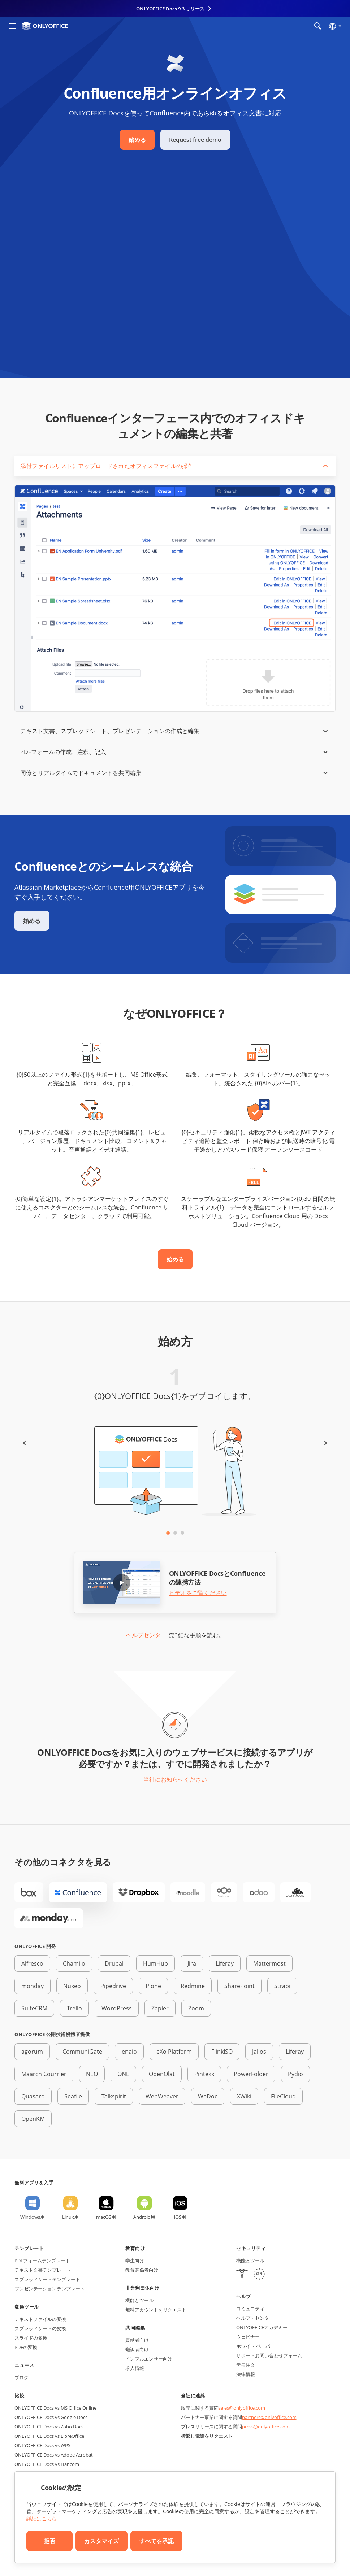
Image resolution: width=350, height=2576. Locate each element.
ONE (123, 2074)
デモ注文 (245, 2365)
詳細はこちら (41, 2518)
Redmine (193, 1986)
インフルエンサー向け (148, 2358)
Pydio (295, 2074)
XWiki (244, 2096)
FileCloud (283, 2096)
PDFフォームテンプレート (42, 2260)
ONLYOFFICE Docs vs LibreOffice (49, 2436)
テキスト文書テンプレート (42, 2270)
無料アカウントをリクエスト (155, 2309)
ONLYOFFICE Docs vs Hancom (46, 2464)
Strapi (282, 1986)
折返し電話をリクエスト (207, 2436)
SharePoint (239, 1986)
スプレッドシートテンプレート (47, 2279)
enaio (129, 2052)
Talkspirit (113, 2096)
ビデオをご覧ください (198, 1593)
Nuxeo (72, 1986)
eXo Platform (174, 2052)
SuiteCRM (34, 2008)
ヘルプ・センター (255, 2318)
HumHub (155, 1963)
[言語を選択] (334, 26)
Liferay (225, 1963)
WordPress (116, 2008)
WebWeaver (162, 2096)
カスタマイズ (101, 2541)
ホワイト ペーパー (255, 2346)
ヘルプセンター (146, 1635)
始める (137, 140)
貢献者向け (137, 2340)
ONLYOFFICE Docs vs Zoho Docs (48, 2426)
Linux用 (70, 2217)
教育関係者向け (141, 2270)
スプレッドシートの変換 (40, 2328)
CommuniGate (82, 2052)
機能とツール (139, 2300)
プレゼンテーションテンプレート (49, 2288)
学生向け (134, 2260)
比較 (19, 2395)
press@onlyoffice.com (266, 2426)
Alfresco (32, 1963)
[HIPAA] (242, 2274)
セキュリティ (250, 2248)
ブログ (21, 2377)
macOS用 (106, 2217)
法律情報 (245, 2374)
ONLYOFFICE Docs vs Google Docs (50, 2417)
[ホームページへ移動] (45, 26)
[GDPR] (259, 2274)
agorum (32, 2052)
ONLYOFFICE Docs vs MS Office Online (55, 2408)
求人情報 (134, 2368)
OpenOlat (162, 2074)
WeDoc (207, 2096)
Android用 (144, 2217)
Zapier (160, 2008)
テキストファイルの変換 (40, 2319)
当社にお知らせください (175, 1779)
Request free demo (195, 140)
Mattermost (269, 1963)
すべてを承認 (156, 2541)
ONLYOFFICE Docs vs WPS (42, 2445)
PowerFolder (251, 2074)
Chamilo (74, 1963)
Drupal (114, 1963)
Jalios (259, 2052)
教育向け (135, 2248)
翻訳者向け (137, 2349)
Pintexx (204, 2074)
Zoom (196, 2008)
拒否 (49, 2541)
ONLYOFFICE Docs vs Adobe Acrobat (53, 2454)
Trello (74, 2008)
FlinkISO (222, 2052)
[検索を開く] (318, 26)
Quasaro (33, 2096)
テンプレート (29, 2248)
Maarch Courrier (43, 2074)
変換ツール (26, 2306)
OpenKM (33, 2119)
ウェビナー (248, 2336)
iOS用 (180, 2217)
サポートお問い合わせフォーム (269, 2355)
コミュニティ (250, 2308)
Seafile (73, 2096)
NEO (92, 2074)
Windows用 (32, 2217)
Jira (191, 1963)
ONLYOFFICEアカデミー (262, 2327)
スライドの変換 (30, 2338)
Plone (153, 1986)
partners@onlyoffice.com (269, 2417)
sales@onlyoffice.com (242, 2408)
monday (32, 1986)
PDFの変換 (25, 2347)
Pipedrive (113, 1986)
